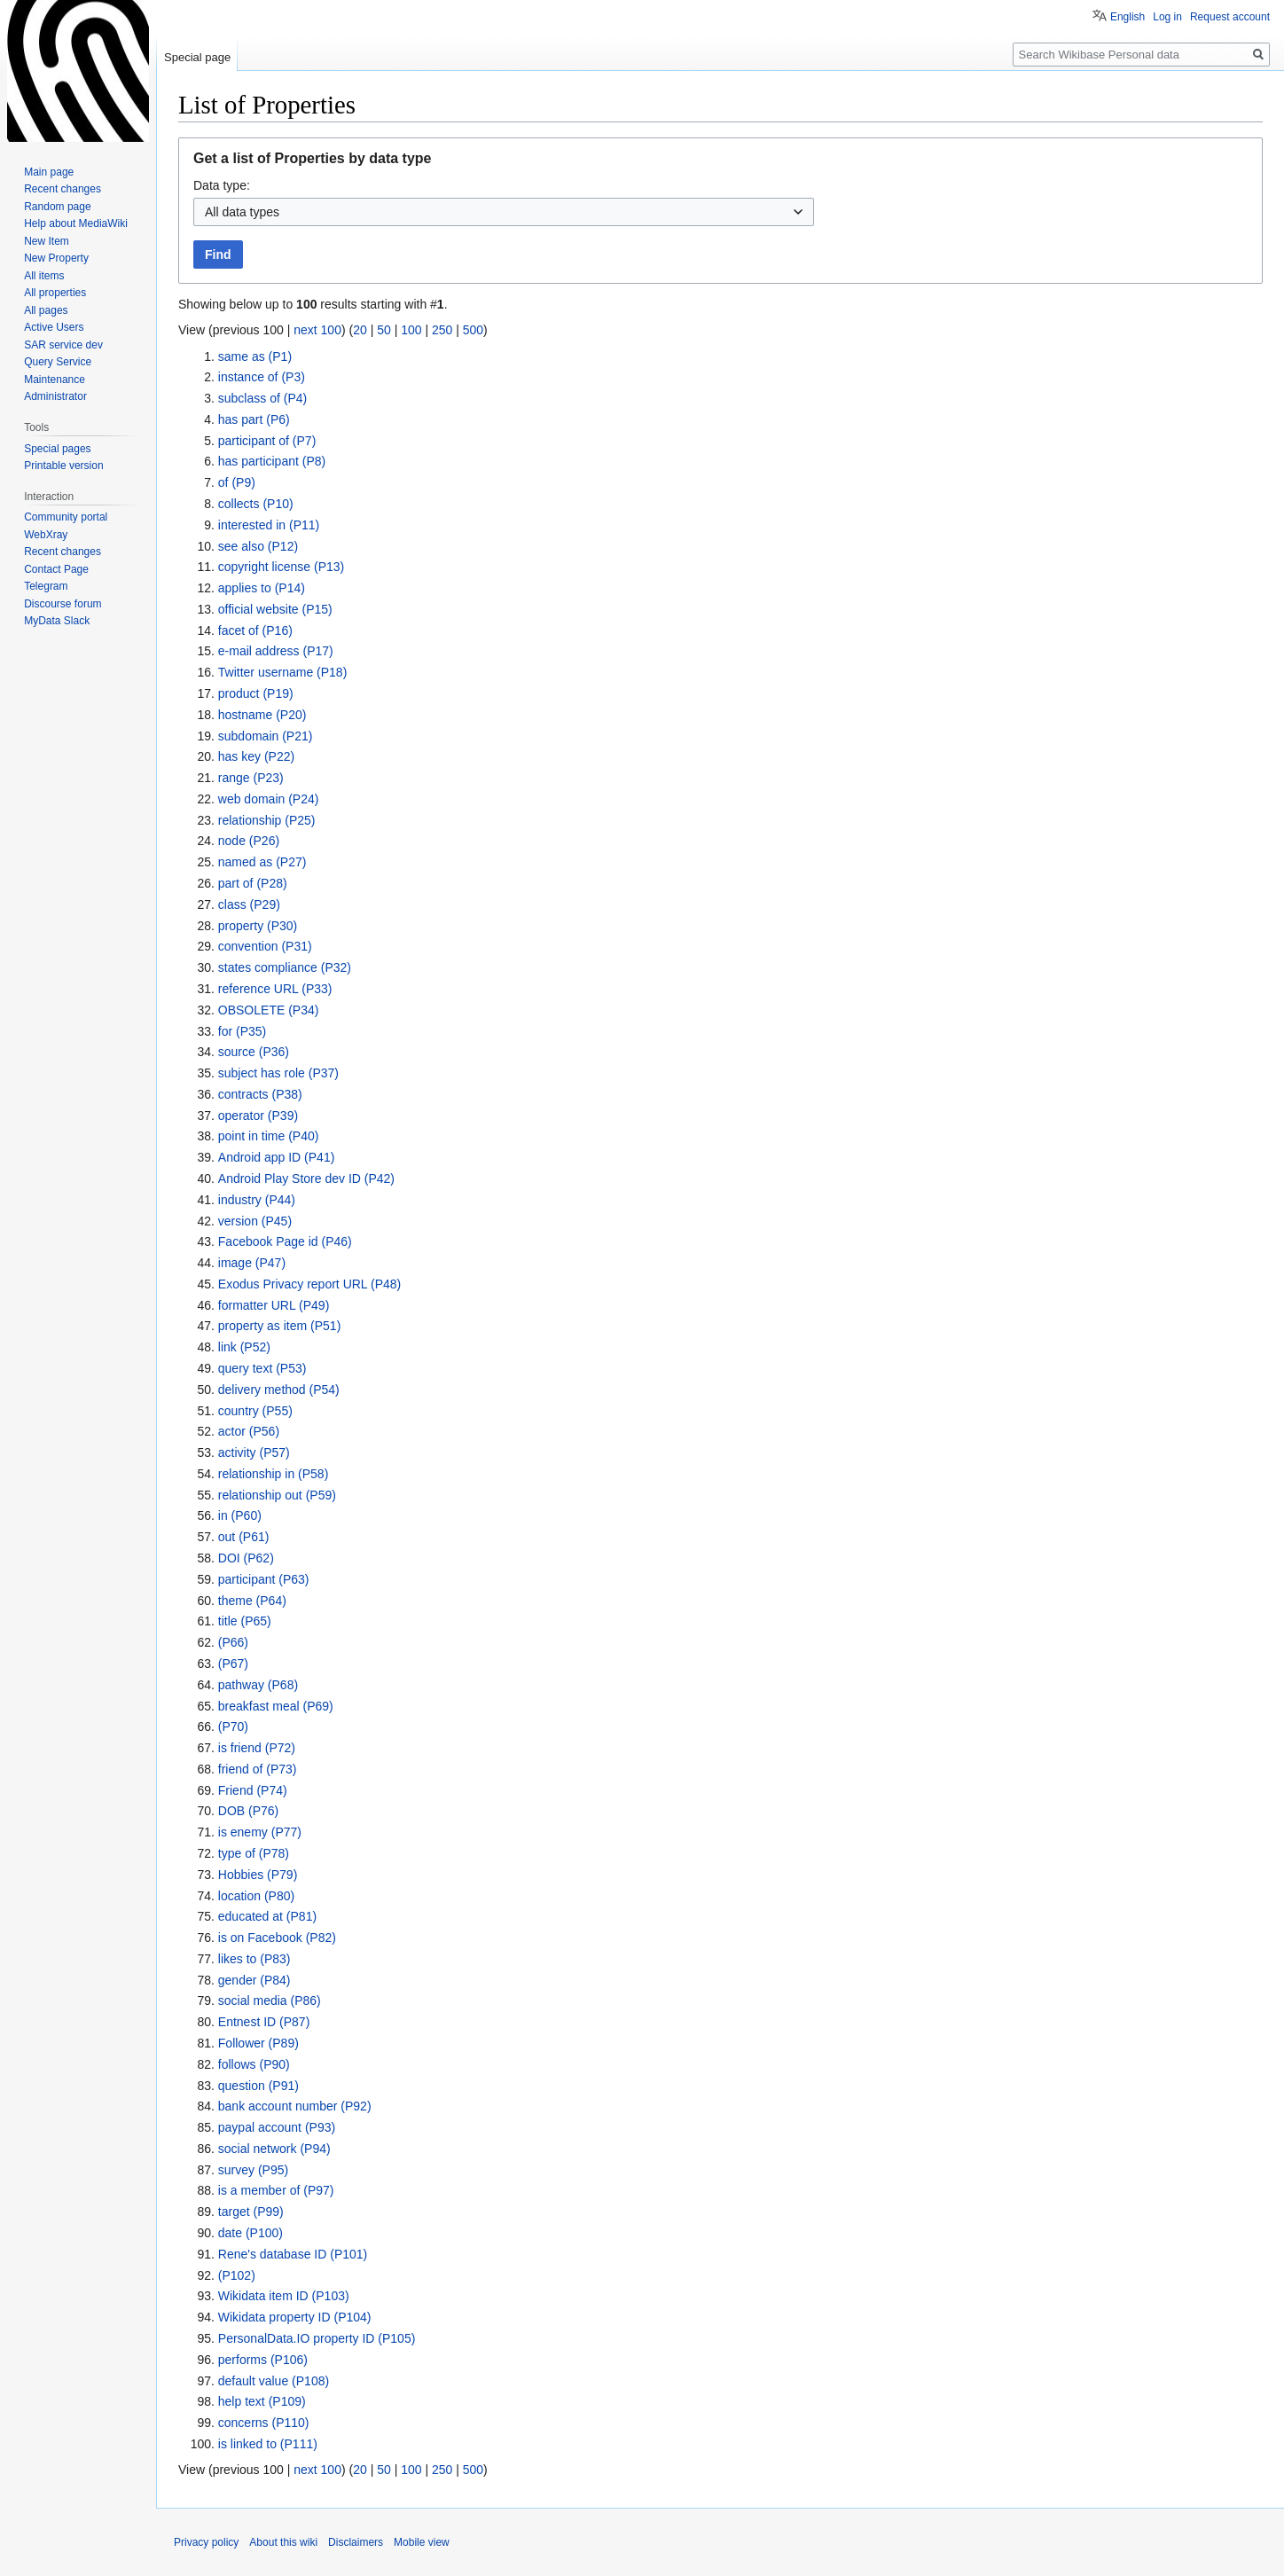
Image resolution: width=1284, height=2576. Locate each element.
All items (44, 276)
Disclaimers (355, 2542)
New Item (46, 241)
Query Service (57, 362)
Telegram (45, 586)
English (1127, 17)
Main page (49, 172)
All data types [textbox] (242, 212)
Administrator (55, 396)
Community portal (65, 517)
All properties (55, 292)
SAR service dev (63, 345)
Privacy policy (206, 2542)
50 (384, 330)
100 (411, 330)
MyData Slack (57, 621)
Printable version (63, 465)
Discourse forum (62, 604)
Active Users (53, 327)
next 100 (317, 330)
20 (360, 330)
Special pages (57, 448)
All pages (45, 310)
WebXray (45, 535)
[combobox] (503, 212)
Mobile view (422, 2542)
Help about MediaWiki (76, 223)
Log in (1167, 17)
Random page (57, 206)
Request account (1230, 17)
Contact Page (56, 569)
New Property (56, 258)
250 (442, 330)
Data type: (221, 185)
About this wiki (283, 2542)
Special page (197, 57)
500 (473, 330)
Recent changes (62, 189)
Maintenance (54, 379)
